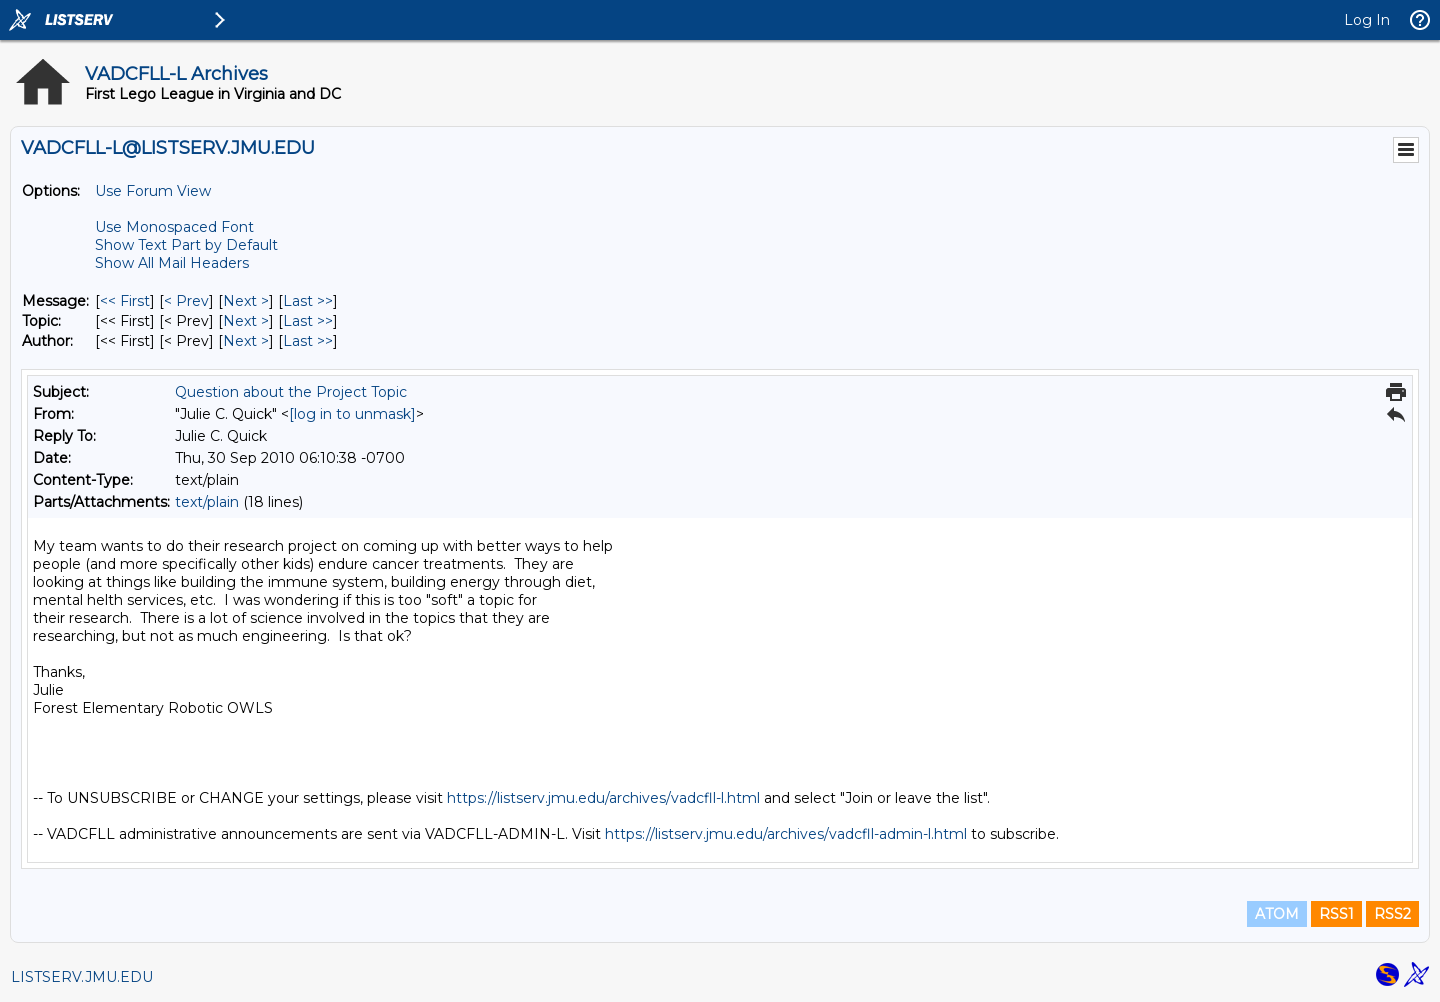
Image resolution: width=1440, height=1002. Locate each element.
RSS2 (1392, 914)
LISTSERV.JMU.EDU (82, 977)
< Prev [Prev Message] (186, 301)
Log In (1367, 20)
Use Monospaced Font (174, 227)
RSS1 (1336, 914)
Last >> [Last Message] (308, 301)
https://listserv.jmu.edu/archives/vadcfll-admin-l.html (786, 834)
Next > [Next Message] (246, 301)
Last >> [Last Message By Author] (308, 341)
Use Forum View (153, 191)
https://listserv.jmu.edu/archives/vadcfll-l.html (603, 798)
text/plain (207, 502)
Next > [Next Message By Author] (246, 341)
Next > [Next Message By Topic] (246, 321)
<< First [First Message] (125, 301)
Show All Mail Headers (172, 263)
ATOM (1277, 914)
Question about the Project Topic (291, 392)
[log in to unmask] (352, 414)
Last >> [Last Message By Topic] (308, 321)
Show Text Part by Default (186, 245)
